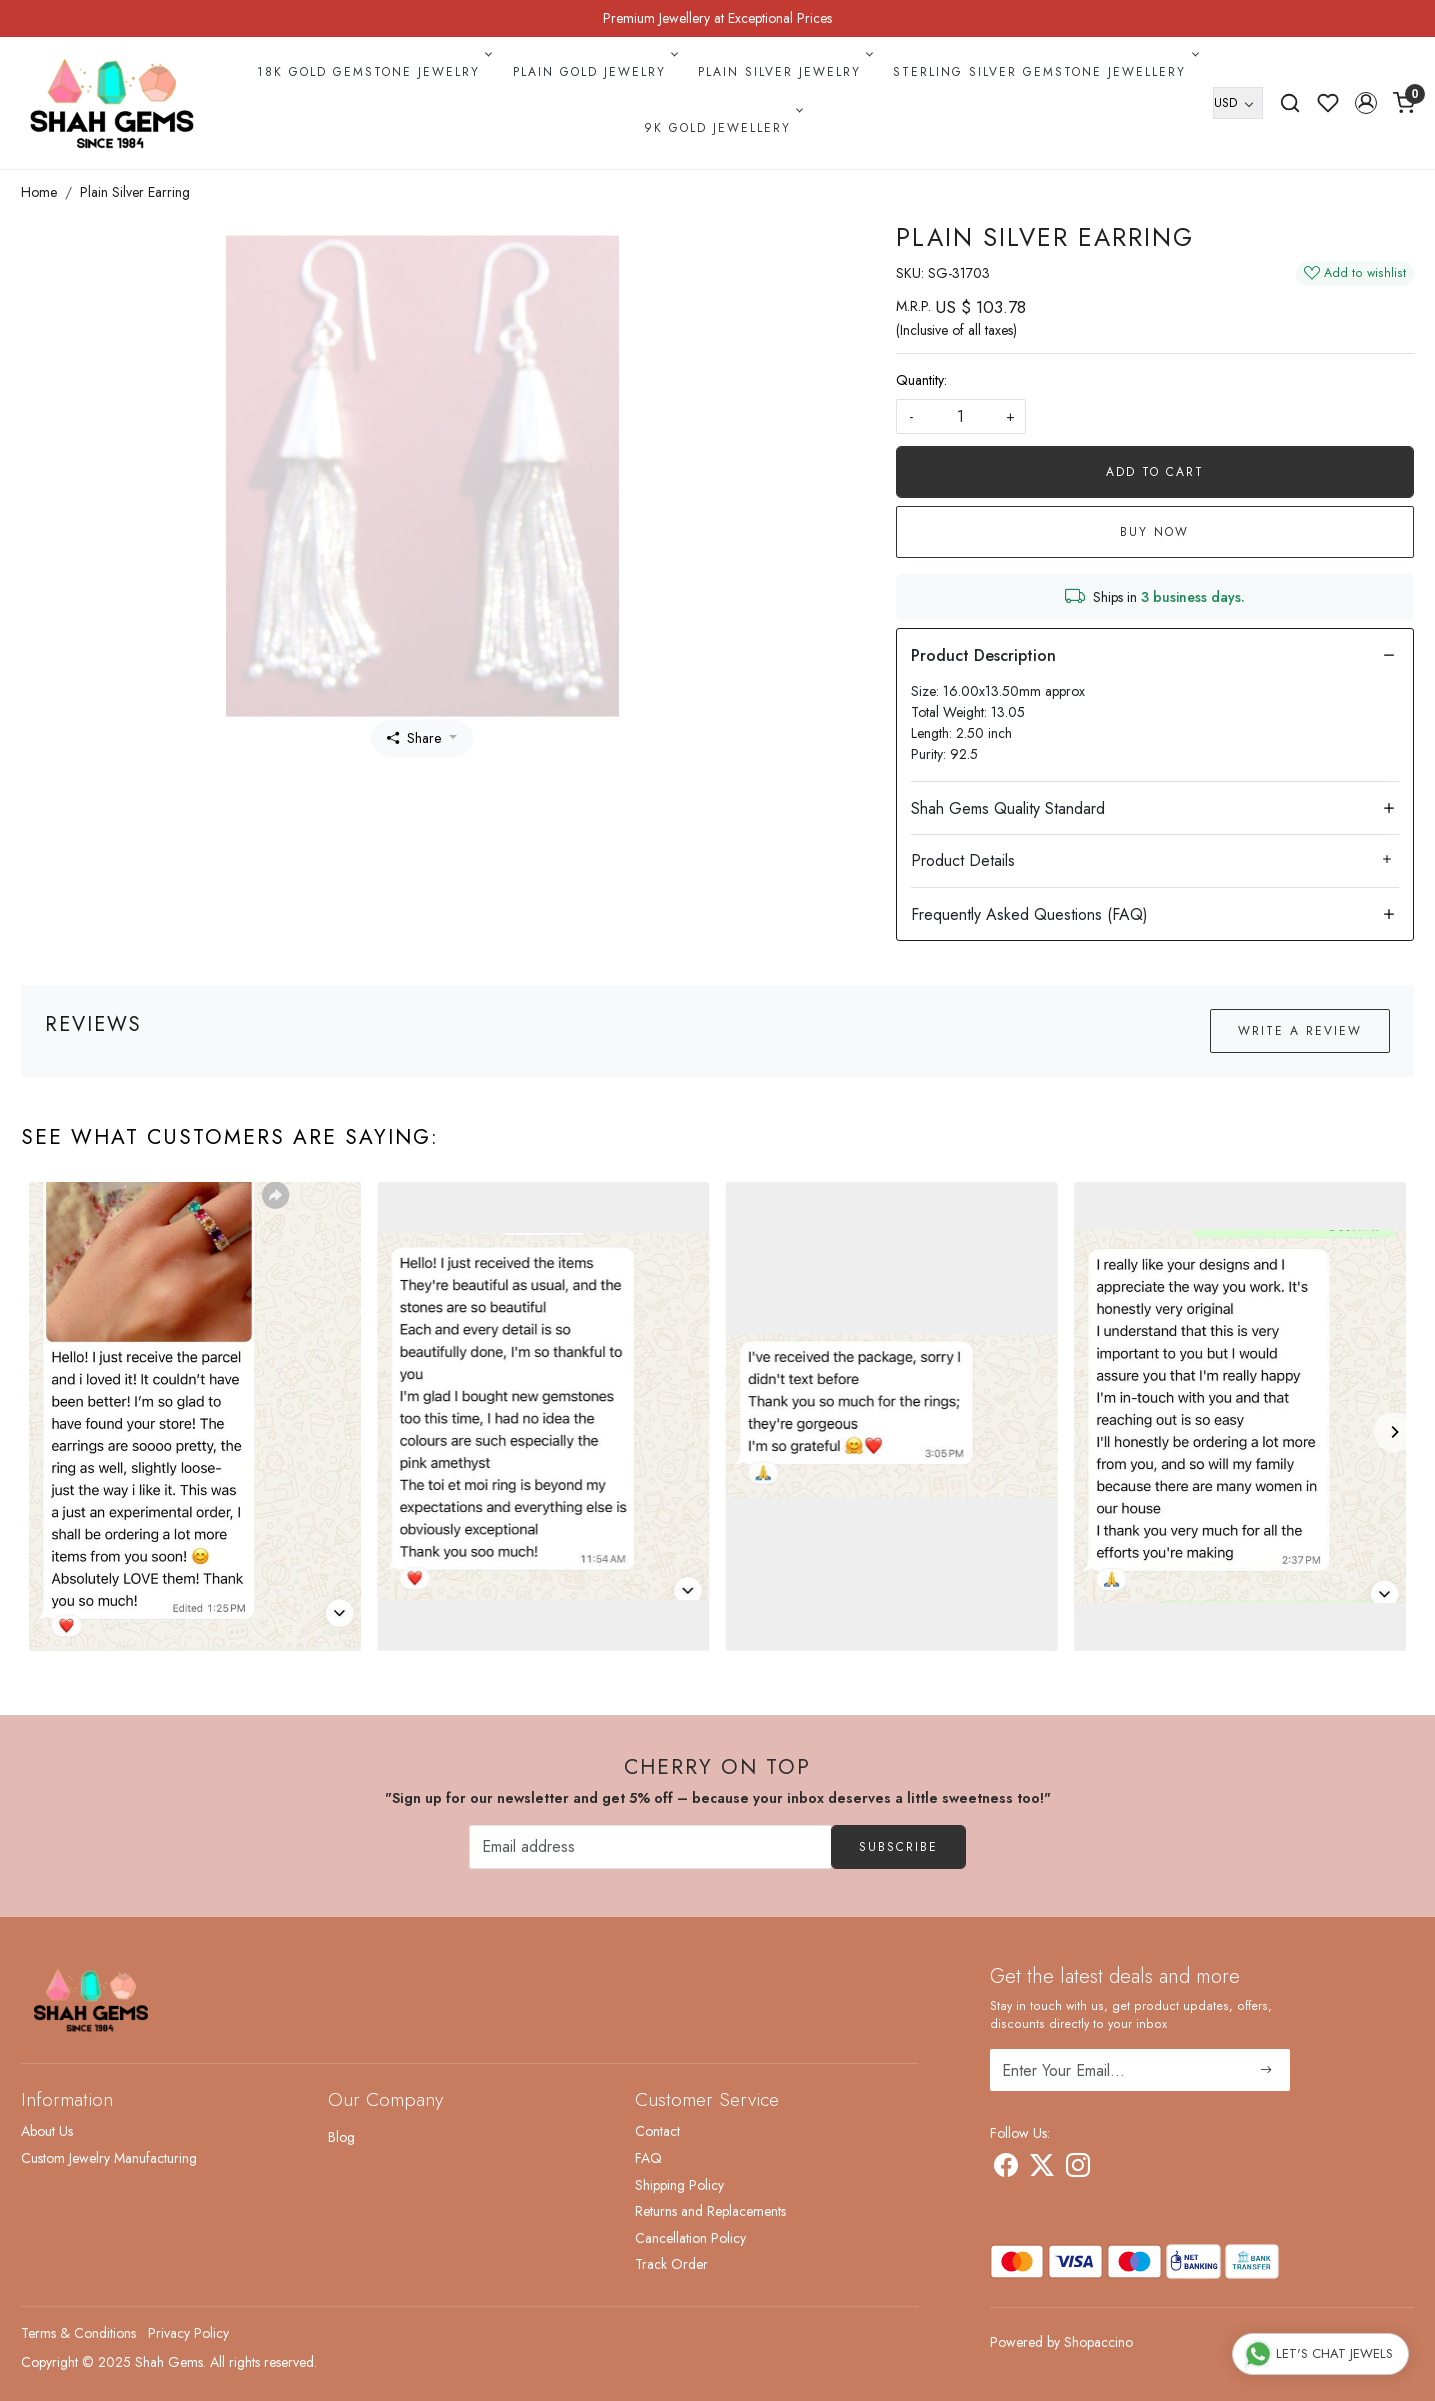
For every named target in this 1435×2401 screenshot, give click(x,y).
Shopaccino (1098, 2342)
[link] (1290, 103)
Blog (341, 2137)
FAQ (648, 2158)
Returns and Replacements (710, 2211)
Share (414, 738)
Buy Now (1154, 532)
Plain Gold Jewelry (594, 72)
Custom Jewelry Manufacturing (109, 2158)
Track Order (671, 2264)
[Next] (1394, 1432)
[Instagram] (1078, 2169)
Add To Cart (1155, 472)
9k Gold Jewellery (722, 128)
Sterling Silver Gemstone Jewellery (1044, 72)
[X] (1042, 2169)
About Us (47, 2131)
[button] (1366, 103)
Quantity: (921, 380)
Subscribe (898, 1847)
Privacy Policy (188, 2333)
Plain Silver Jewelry (784, 72)
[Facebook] (1006, 2169)
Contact (657, 2131)
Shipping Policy (679, 2185)
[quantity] (961, 416)
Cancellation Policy (690, 2238)
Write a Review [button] (1300, 1031)
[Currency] (1238, 103)
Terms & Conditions (78, 2333)
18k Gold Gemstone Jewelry (373, 72)
